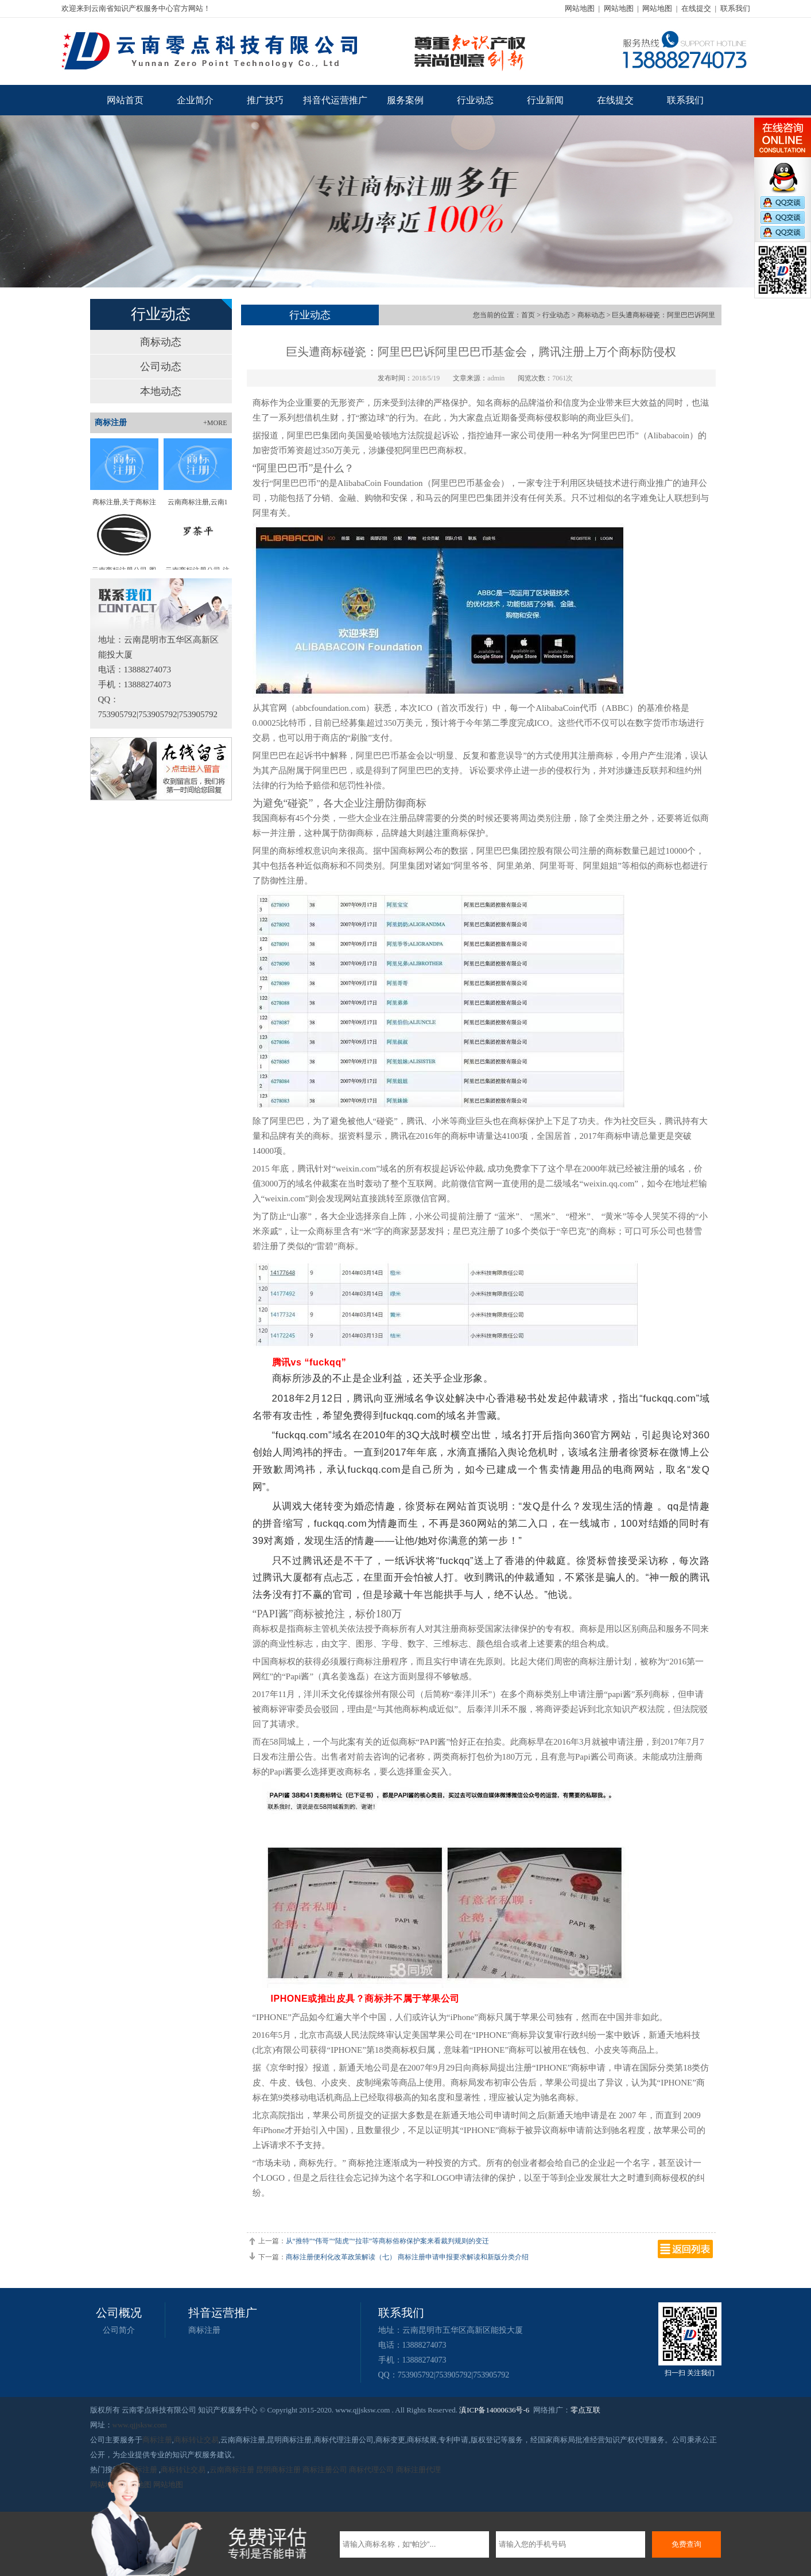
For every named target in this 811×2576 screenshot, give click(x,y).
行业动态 (475, 100)
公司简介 (119, 2330)
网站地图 (580, 8)
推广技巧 (265, 100)
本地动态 (160, 391)
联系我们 (735, 8)
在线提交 (696, 8)
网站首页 (125, 100)
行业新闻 (545, 100)
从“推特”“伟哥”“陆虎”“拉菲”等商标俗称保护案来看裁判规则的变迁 (388, 2241)
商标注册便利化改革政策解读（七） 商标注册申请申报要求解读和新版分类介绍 (407, 2257)
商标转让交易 (196, 2439)
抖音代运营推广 (335, 100)
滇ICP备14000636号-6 (494, 2410)
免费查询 (686, 2544)
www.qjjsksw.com (139, 2425)
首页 (528, 315)
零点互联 (585, 2410)
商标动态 (160, 342)
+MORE (215, 423)
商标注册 (204, 2330)
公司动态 (160, 366)
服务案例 (405, 100)
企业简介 (195, 100)
